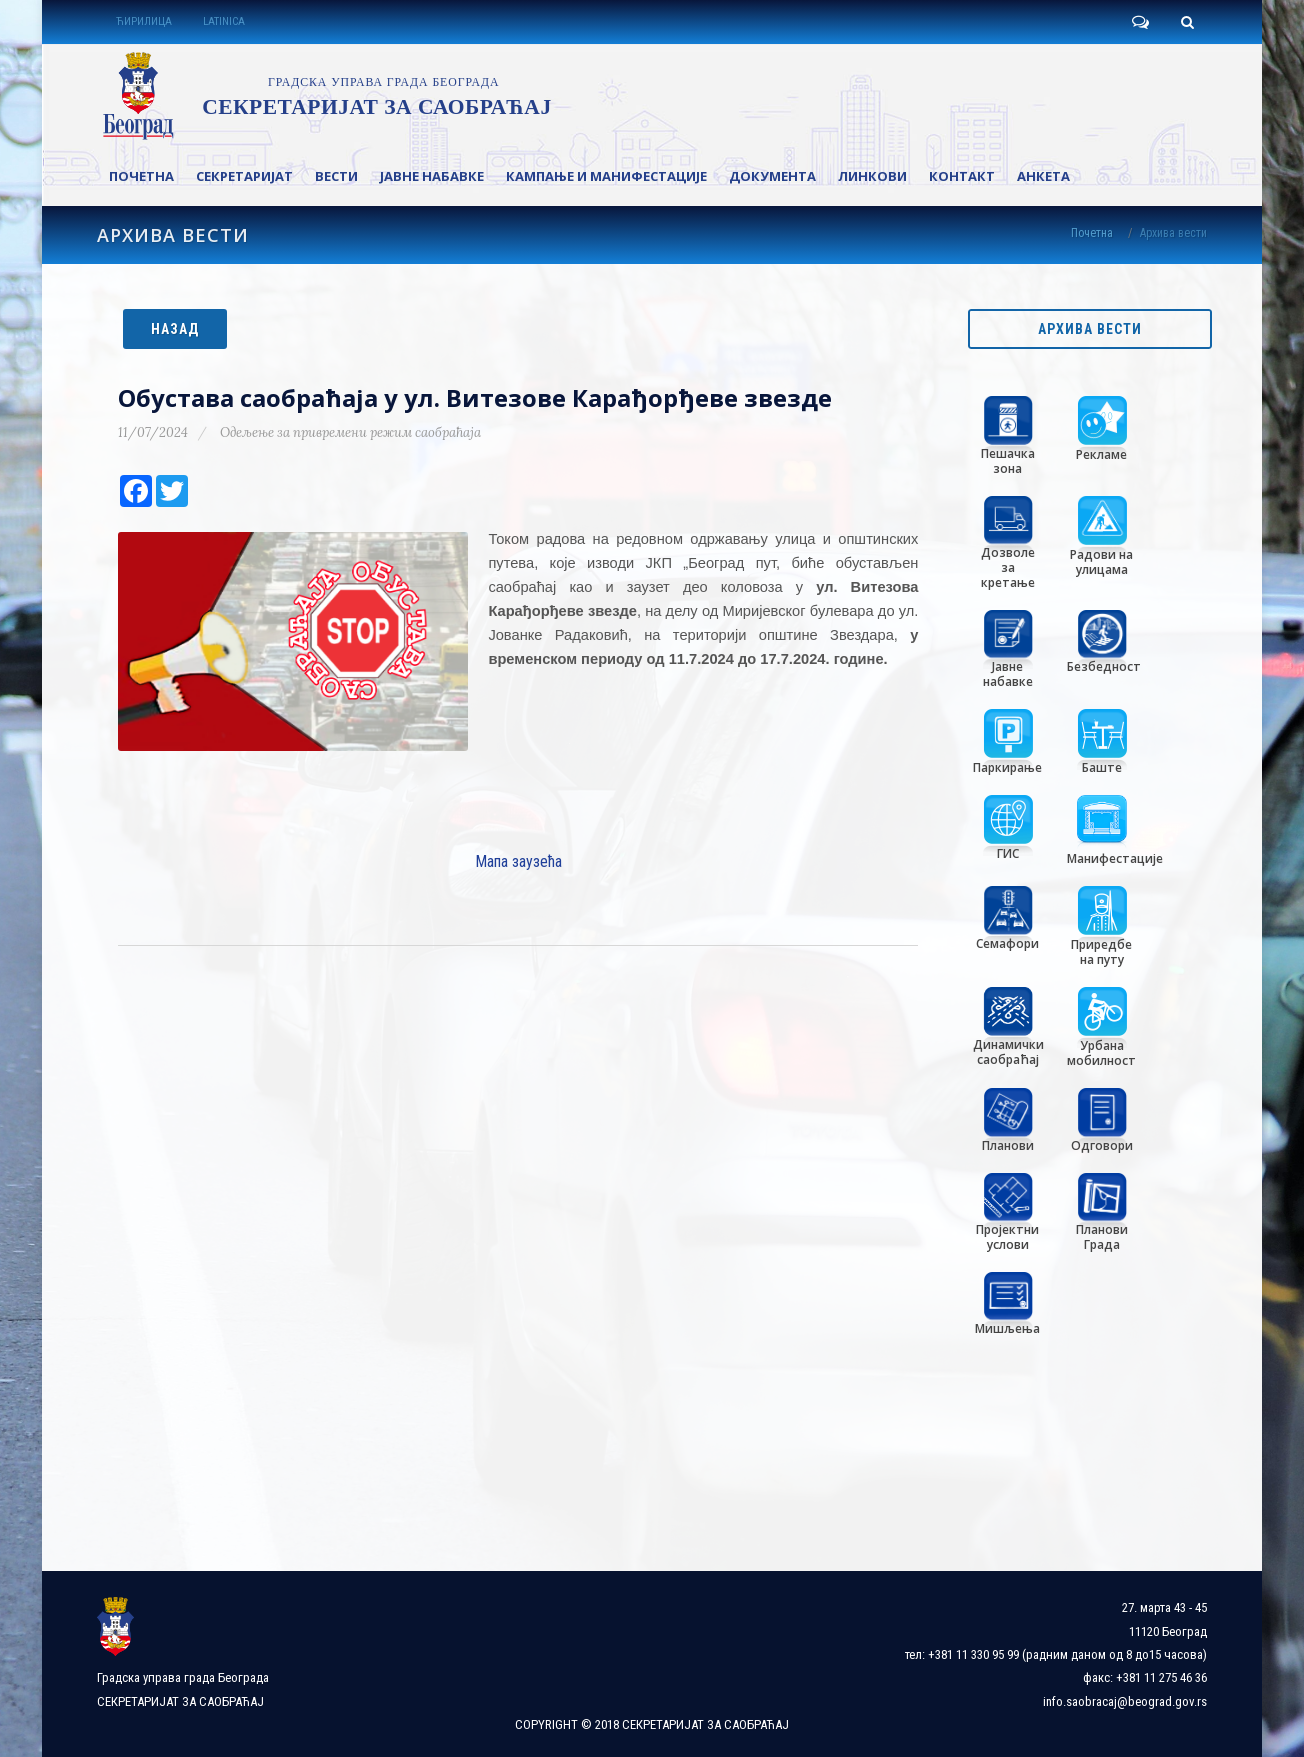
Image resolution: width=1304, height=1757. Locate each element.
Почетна (1092, 233)
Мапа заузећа (518, 861)
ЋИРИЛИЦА (144, 21)
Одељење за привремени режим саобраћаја (350, 432)
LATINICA (224, 21)
